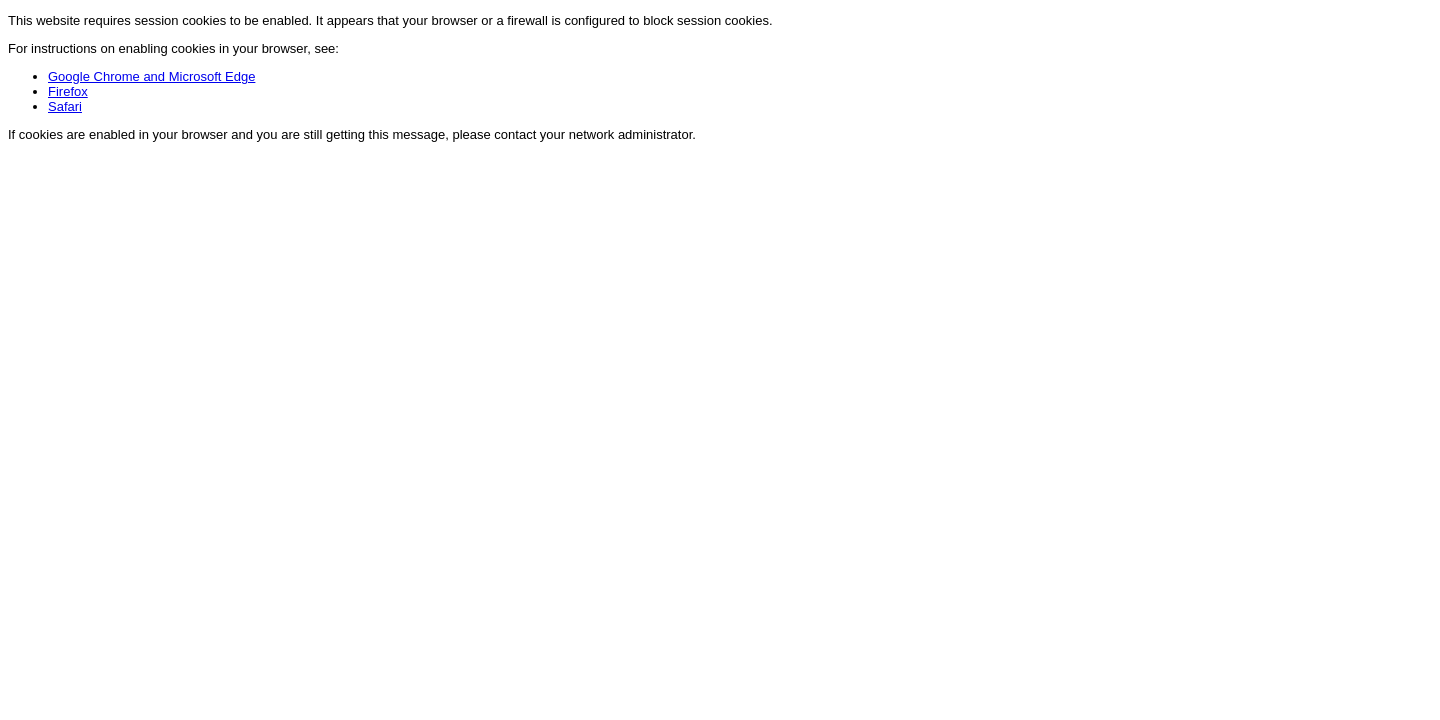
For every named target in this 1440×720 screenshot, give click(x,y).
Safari (65, 106)
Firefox (68, 91)
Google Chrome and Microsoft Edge (151, 76)
